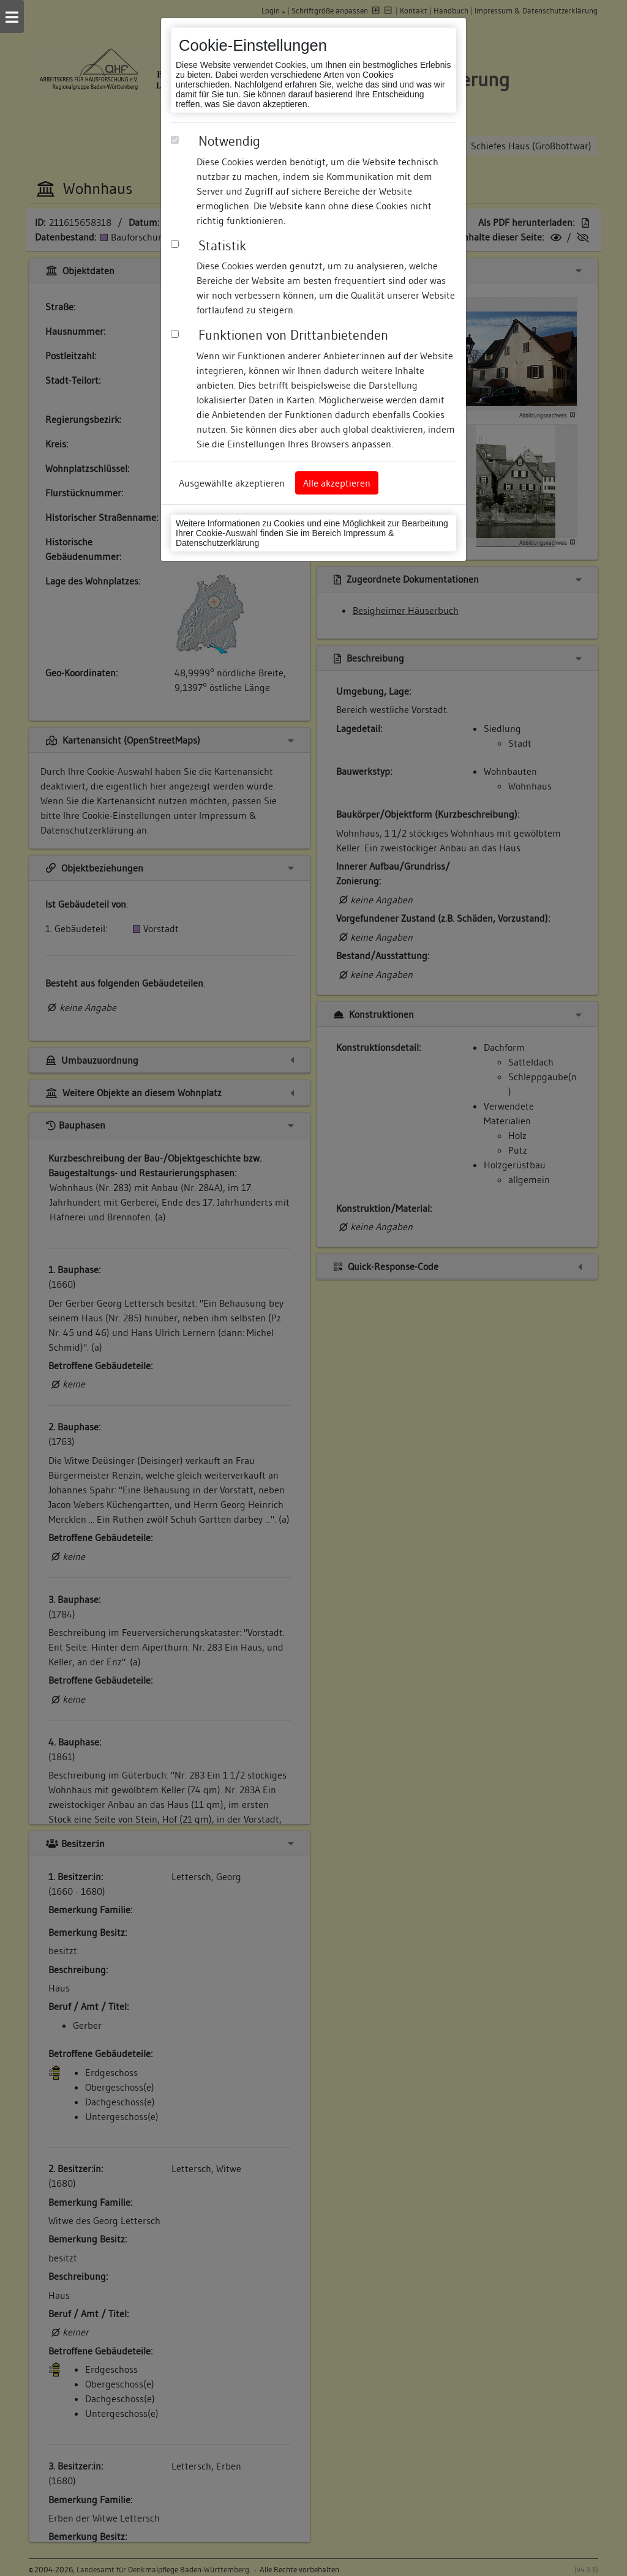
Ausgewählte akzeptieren (232, 483)
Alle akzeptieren (336, 483)
